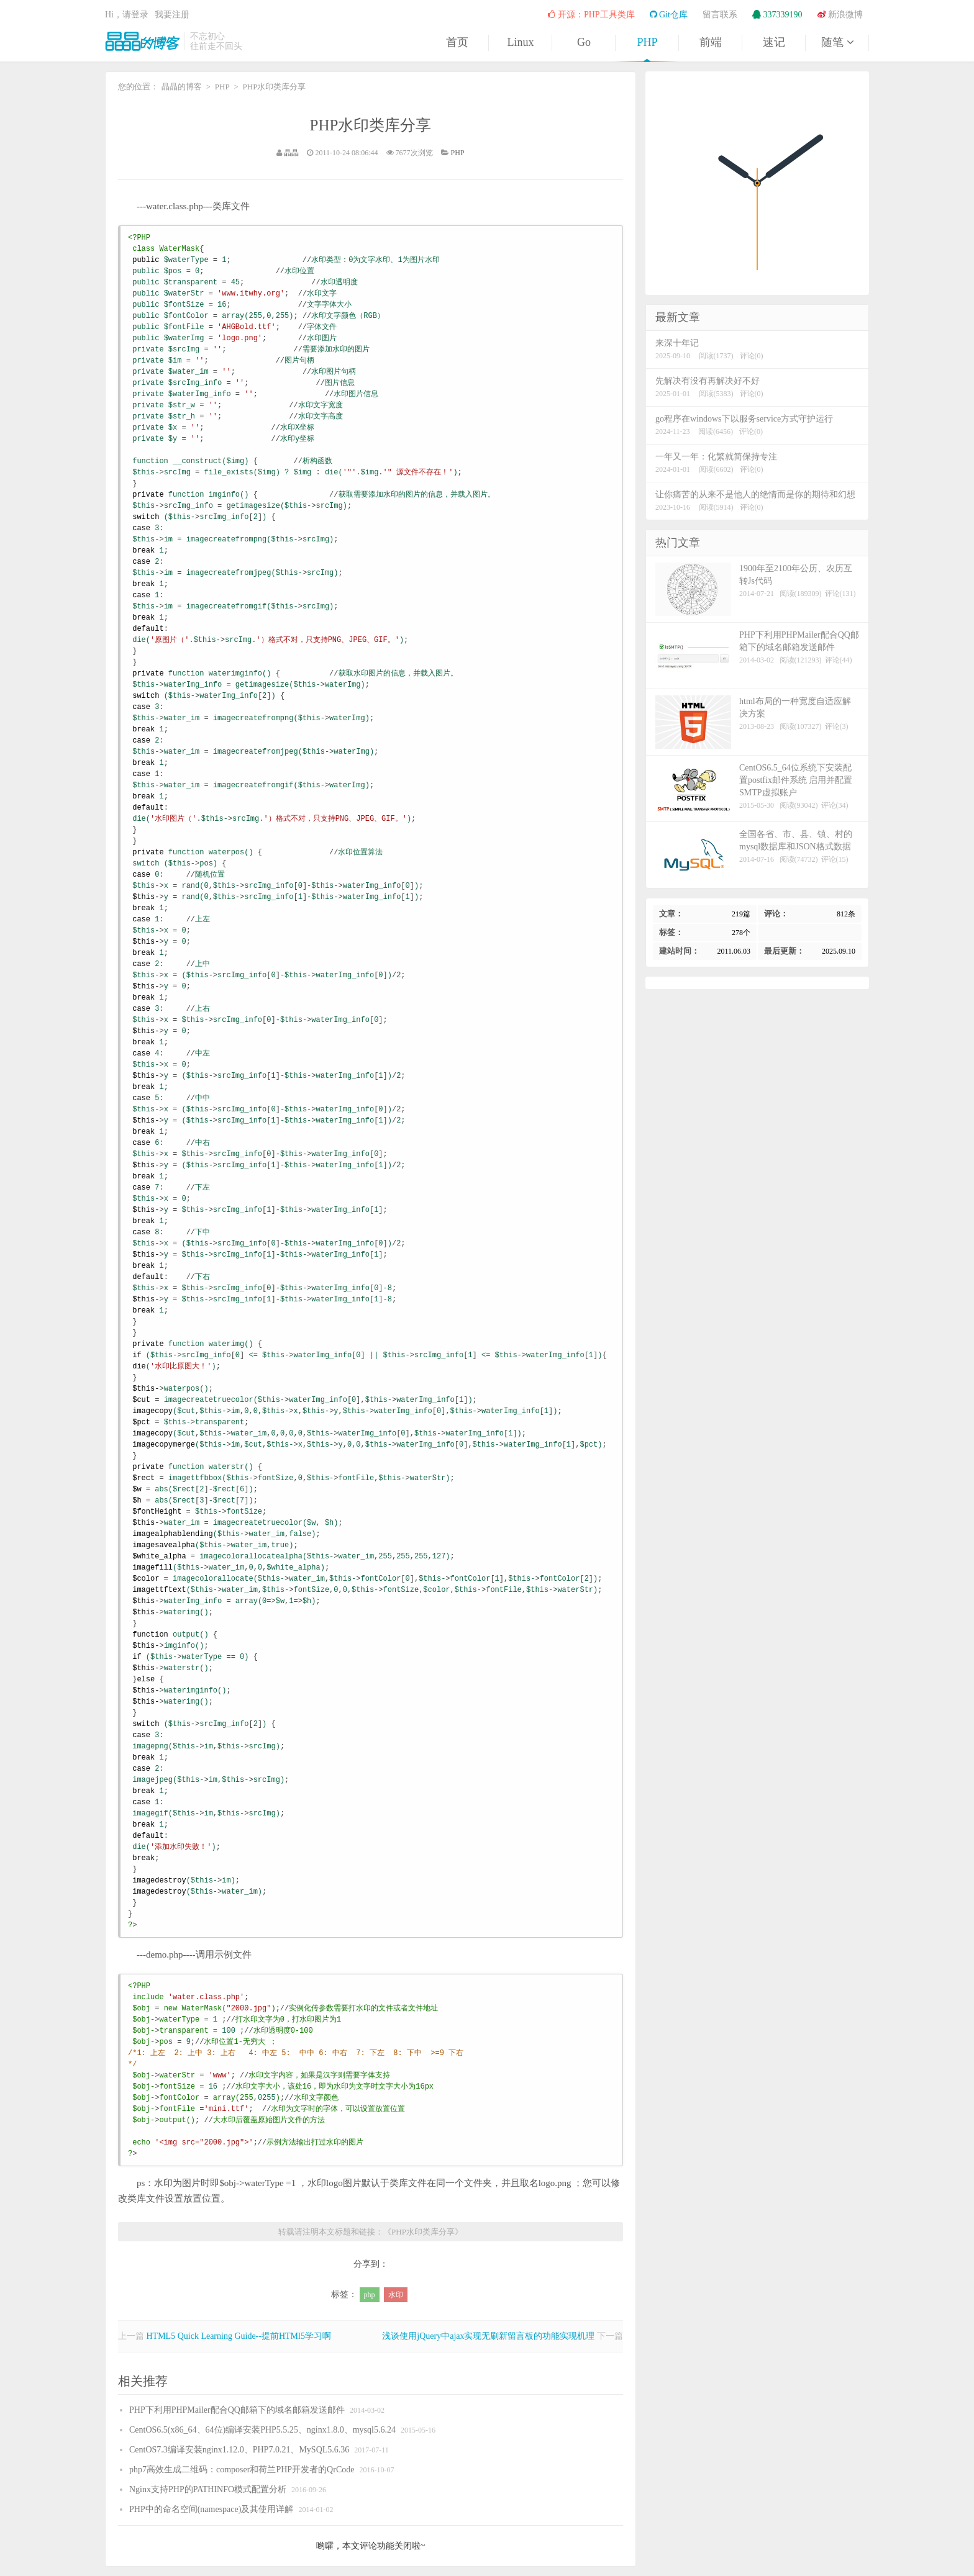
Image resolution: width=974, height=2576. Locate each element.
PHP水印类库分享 (371, 125)
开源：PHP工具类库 (591, 14)
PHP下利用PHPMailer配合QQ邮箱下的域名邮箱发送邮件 (237, 2410)
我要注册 (172, 14)
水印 (395, 2294)
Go (584, 42)
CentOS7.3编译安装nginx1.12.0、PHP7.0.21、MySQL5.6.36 (239, 2449)
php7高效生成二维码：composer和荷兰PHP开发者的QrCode (241, 2469)
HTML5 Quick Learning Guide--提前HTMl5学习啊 (239, 2336)
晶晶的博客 (142, 41)
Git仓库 (669, 14)
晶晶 (291, 152)
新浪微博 (840, 14)
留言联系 (720, 14)
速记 (774, 42)
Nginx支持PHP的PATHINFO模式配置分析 (207, 2489)
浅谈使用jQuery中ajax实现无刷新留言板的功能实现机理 (488, 2336)
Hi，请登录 (126, 14)
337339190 (777, 14)
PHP (647, 42)
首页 (457, 42)
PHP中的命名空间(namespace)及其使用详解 (211, 2509)
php (369, 2294)
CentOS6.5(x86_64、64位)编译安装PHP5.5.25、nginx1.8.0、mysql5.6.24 (262, 2429)
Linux (520, 42)
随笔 (837, 42)
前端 (710, 42)
